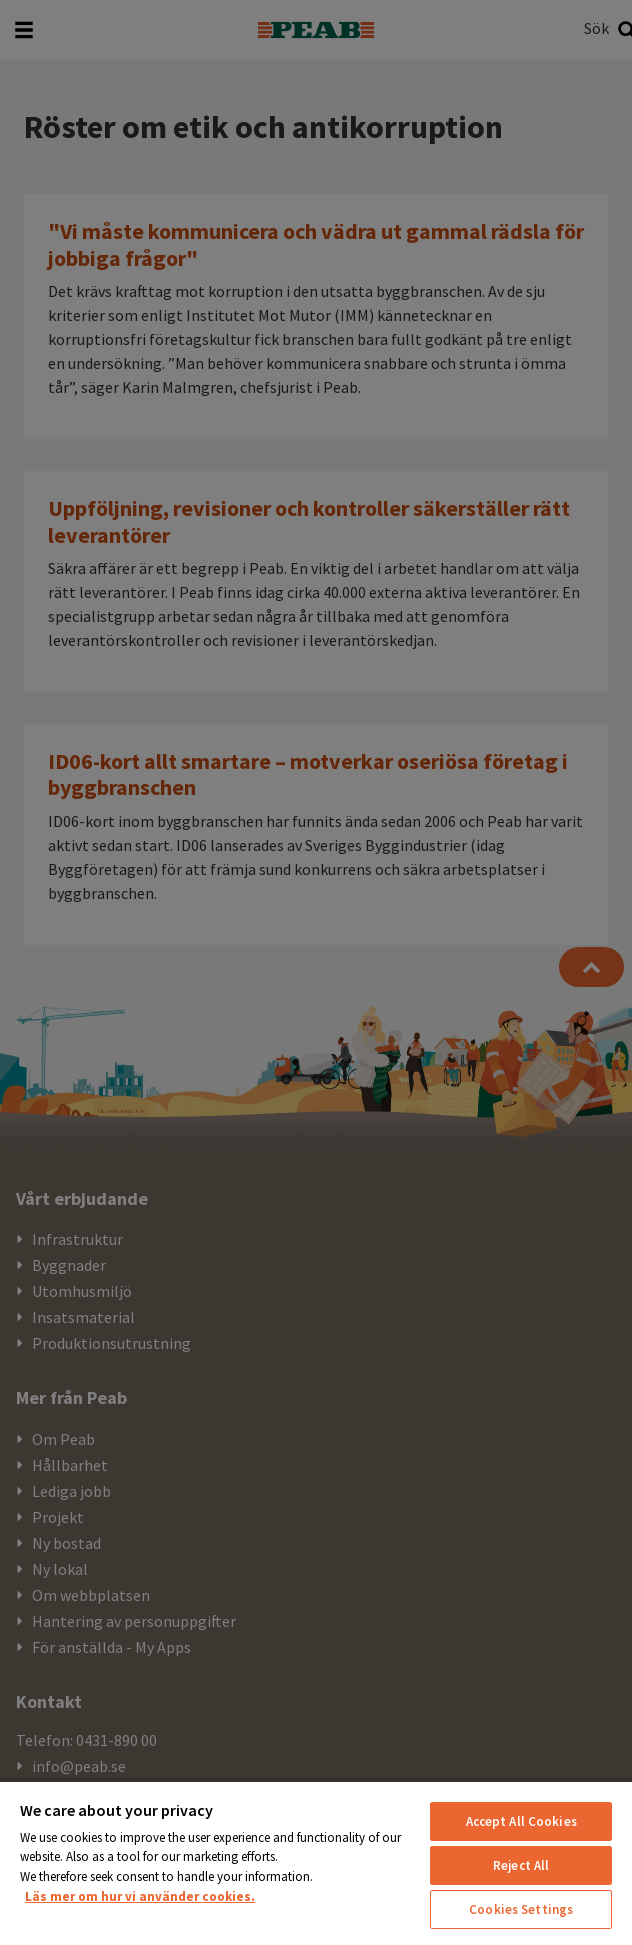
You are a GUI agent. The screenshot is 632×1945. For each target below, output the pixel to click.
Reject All (521, 1865)
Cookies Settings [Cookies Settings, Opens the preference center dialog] (521, 1909)
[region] (316, 1862)
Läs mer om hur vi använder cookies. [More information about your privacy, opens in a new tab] (140, 1896)
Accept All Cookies (521, 1821)
